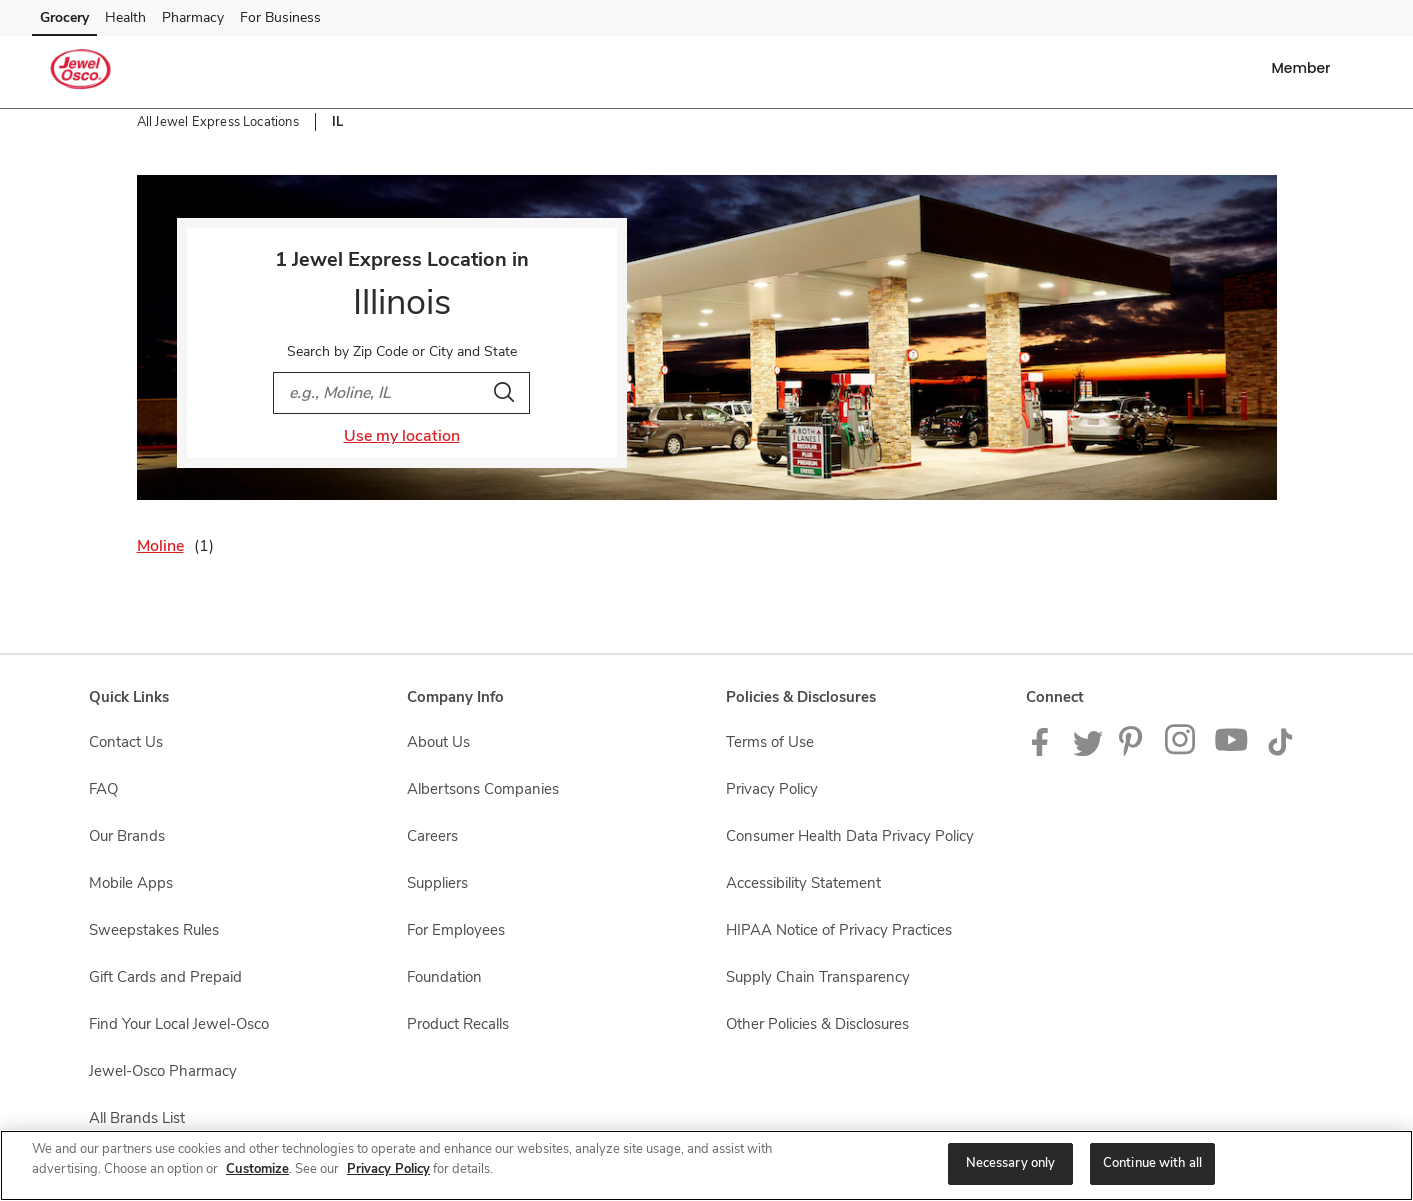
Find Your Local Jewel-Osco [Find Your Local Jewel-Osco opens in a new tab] (179, 1024)
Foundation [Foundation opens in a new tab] (444, 977)
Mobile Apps (131, 883)
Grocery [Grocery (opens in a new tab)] (64, 17)
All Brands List (137, 1118)
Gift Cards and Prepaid (165, 977)
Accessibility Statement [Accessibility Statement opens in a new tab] (803, 883)
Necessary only (1011, 1163)
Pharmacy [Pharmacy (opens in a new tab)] (193, 17)
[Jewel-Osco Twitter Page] (1088, 751)
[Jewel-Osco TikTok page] (1280, 751)
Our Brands (127, 836)
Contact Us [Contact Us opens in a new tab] (126, 742)
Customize (257, 1169)
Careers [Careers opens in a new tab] (432, 836)
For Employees (456, 930)
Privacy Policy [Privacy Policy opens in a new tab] (772, 789)
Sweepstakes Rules (154, 930)
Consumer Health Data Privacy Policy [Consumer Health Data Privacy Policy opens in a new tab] (850, 836)
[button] (1304, 68)
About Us (438, 742)
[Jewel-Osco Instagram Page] (1181, 751)
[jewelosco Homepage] (81, 72)
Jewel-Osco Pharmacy (163, 1071)
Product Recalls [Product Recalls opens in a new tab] (458, 1024)
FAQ (103, 789)
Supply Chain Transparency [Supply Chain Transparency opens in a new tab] (818, 977)
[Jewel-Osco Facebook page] (1044, 751)
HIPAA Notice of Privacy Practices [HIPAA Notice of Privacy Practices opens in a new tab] (839, 930)
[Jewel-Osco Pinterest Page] (1134, 751)
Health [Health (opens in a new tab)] (125, 17)
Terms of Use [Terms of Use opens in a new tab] (770, 742)
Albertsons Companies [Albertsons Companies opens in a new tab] (483, 789)
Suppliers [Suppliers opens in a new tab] (437, 883)
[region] (706, 1165)
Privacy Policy (388, 1169)
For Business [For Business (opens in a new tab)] (280, 17)
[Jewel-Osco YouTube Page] (1232, 751)
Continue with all (1152, 1163)
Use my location (402, 436)
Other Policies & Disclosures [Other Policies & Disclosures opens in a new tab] (817, 1024)
